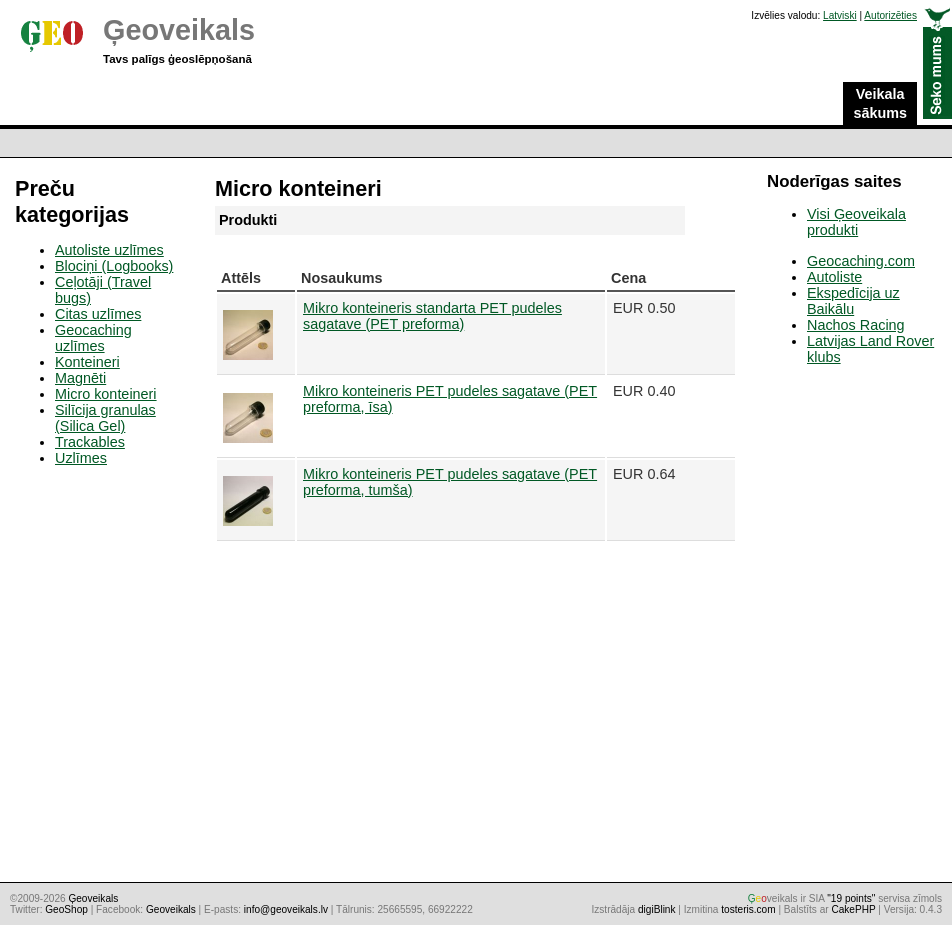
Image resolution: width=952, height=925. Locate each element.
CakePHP (853, 909)
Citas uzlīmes (98, 314)
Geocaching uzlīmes (93, 338)
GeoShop (66, 909)
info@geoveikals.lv (286, 909)
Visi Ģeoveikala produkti (856, 222)
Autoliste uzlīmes (109, 250)
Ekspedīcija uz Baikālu (853, 301)
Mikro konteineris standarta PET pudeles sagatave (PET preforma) (432, 316)
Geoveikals (171, 909)
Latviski (840, 15)
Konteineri (87, 362)
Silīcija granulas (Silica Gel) (105, 418)
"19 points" (851, 898)
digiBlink (657, 909)
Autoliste (834, 277)
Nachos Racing (856, 325)
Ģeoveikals (179, 30)
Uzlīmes (81, 458)
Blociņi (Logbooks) (114, 266)
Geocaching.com (861, 261)
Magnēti (80, 378)
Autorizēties (890, 15)
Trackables (90, 442)
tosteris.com (748, 909)
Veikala (880, 104)
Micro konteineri (106, 394)
